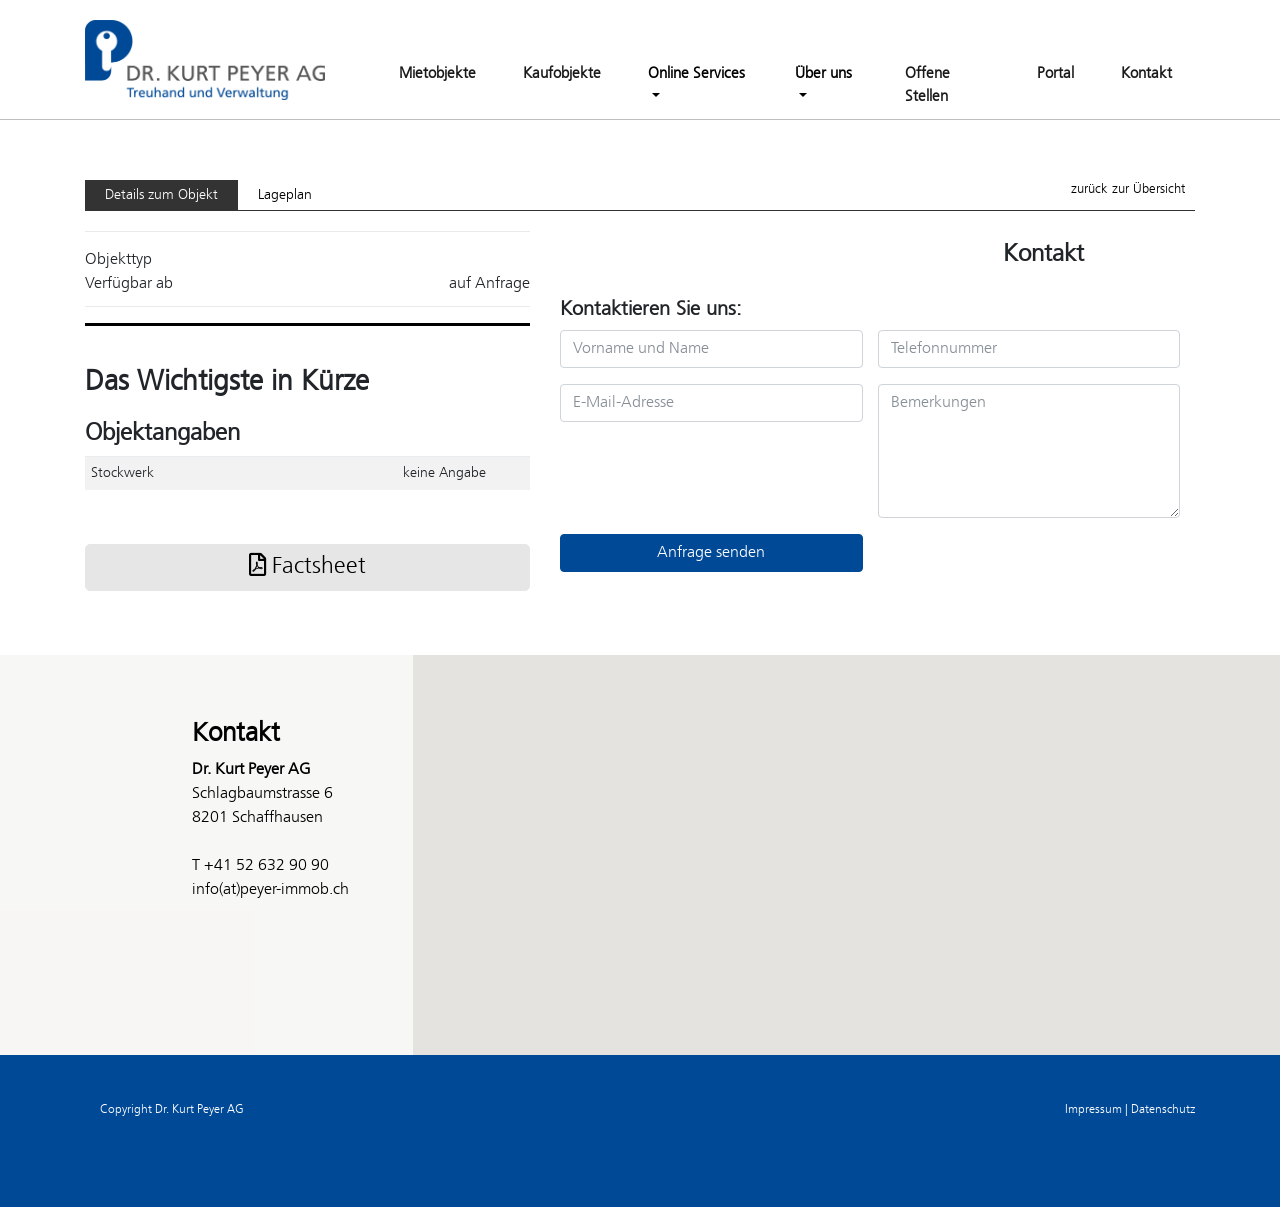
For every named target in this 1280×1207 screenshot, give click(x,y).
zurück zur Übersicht (1128, 189)
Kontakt (1146, 74)
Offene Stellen (927, 85)
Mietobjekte (437, 74)
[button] (640, 836)
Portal (1055, 74)
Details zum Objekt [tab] (161, 195)
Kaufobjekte (562, 74)
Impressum (1093, 1110)
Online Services (696, 74)
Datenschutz (1163, 1110)
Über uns (823, 74)
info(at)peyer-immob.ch (270, 889)
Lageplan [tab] (285, 195)
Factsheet (307, 567)
